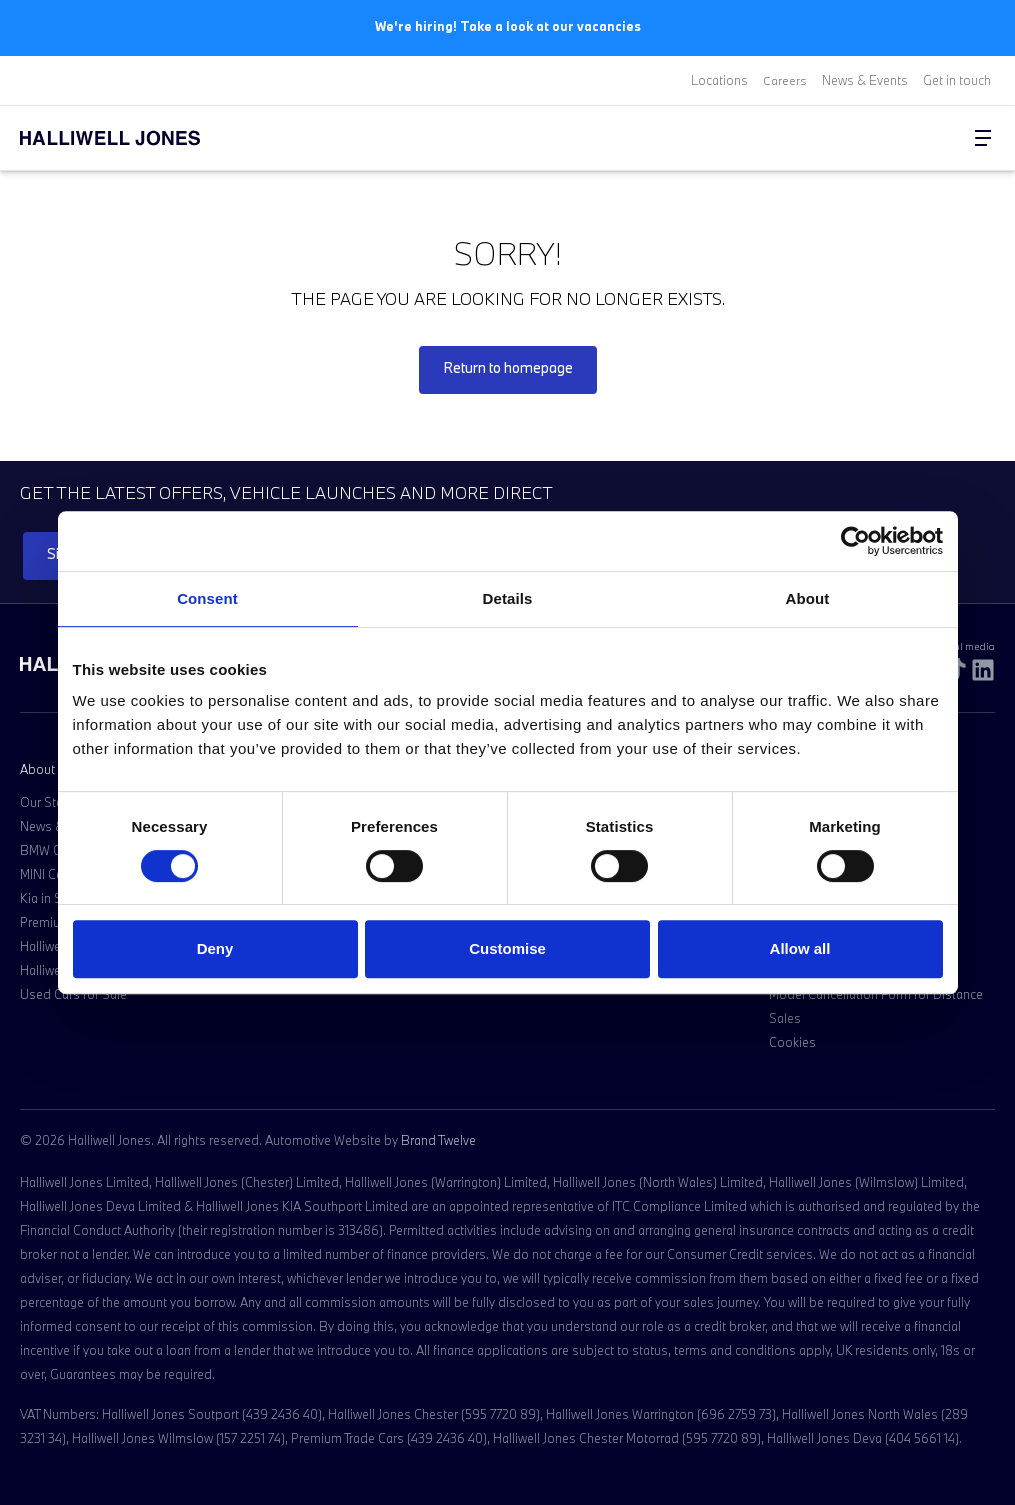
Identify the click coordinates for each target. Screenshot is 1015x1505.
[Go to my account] (943, 138)
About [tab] (808, 598)
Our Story (47, 801)
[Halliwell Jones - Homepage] (135, 137)
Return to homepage (508, 366)
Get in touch (957, 80)
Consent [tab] (207, 598)
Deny (215, 948)
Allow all (800, 948)
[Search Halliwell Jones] (935, 137)
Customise (507, 948)
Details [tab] (508, 598)
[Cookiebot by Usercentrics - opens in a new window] (855, 541)
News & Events (865, 80)
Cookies (792, 1041)
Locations (719, 80)
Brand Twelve (438, 1139)
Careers (785, 80)
